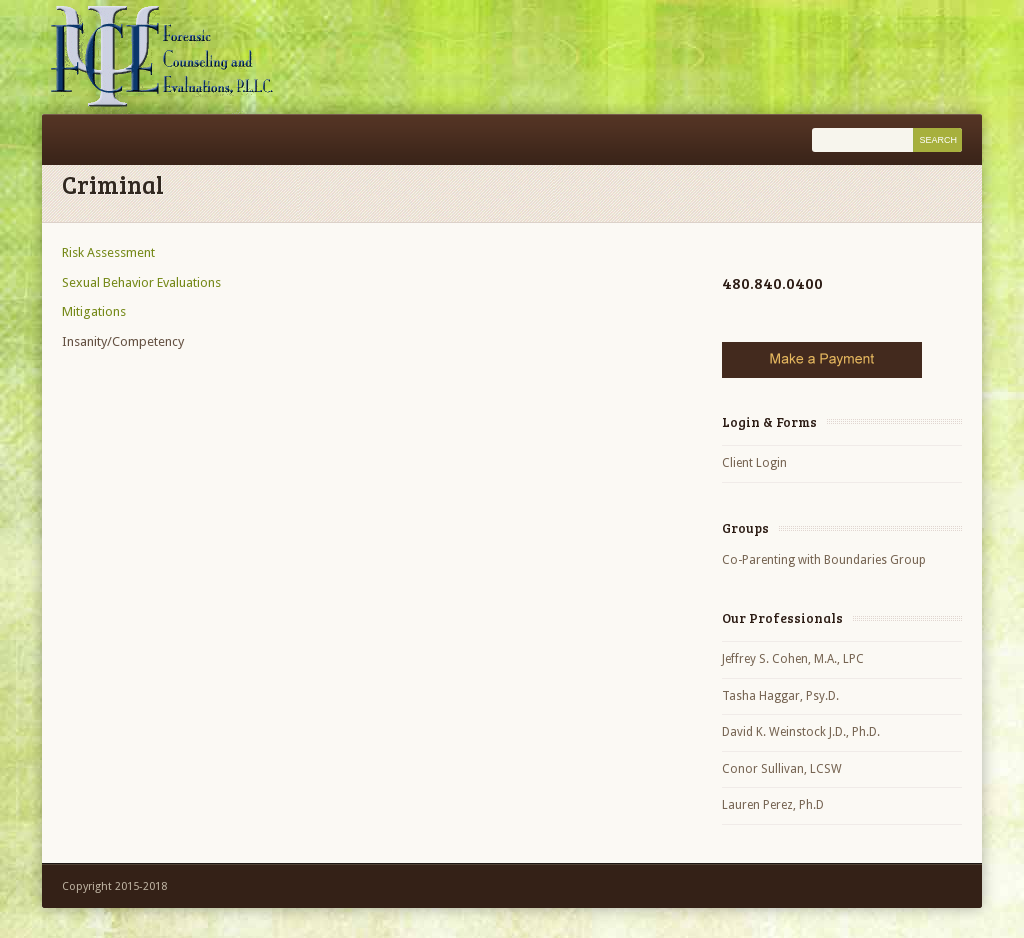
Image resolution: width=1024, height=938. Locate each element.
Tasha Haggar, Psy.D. (780, 696)
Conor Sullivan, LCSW (782, 769)
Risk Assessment (108, 252)
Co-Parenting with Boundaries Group (824, 560)
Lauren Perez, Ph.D (773, 805)
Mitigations (94, 311)
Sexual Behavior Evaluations (141, 282)
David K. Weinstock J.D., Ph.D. (801, 732)
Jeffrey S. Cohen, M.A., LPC (793, 659)
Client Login (754, 463)
